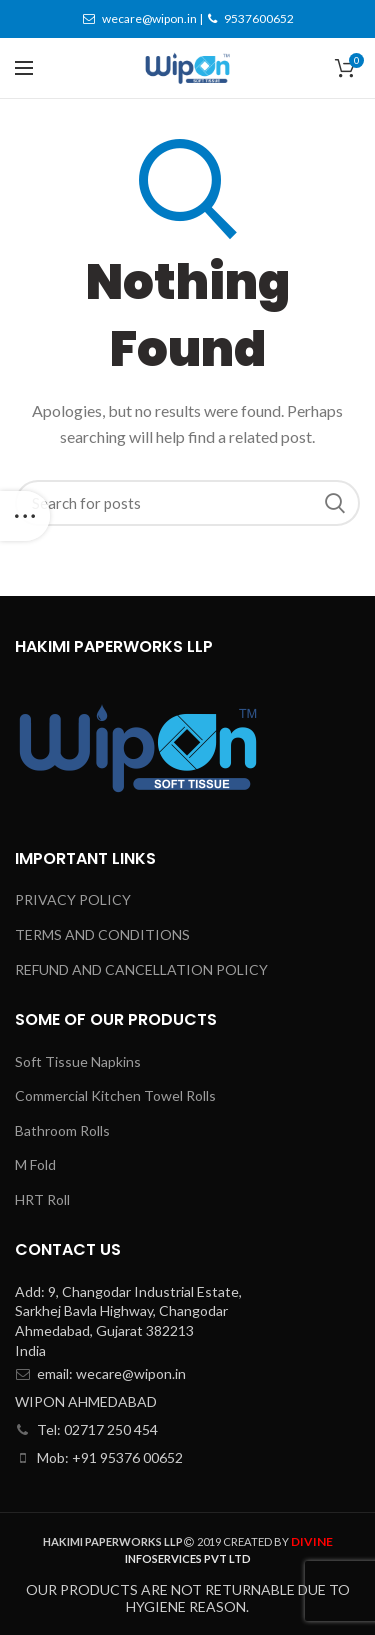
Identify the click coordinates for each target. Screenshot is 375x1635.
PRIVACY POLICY (73, 899)
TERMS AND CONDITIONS (102, 934)
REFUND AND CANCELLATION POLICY (141, 969)
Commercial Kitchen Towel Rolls (115, 1095)
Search (335, 503)
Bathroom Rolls (62, 1130)
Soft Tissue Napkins (78, 1061)
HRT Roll (42, 1199)
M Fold (35, 1164)
